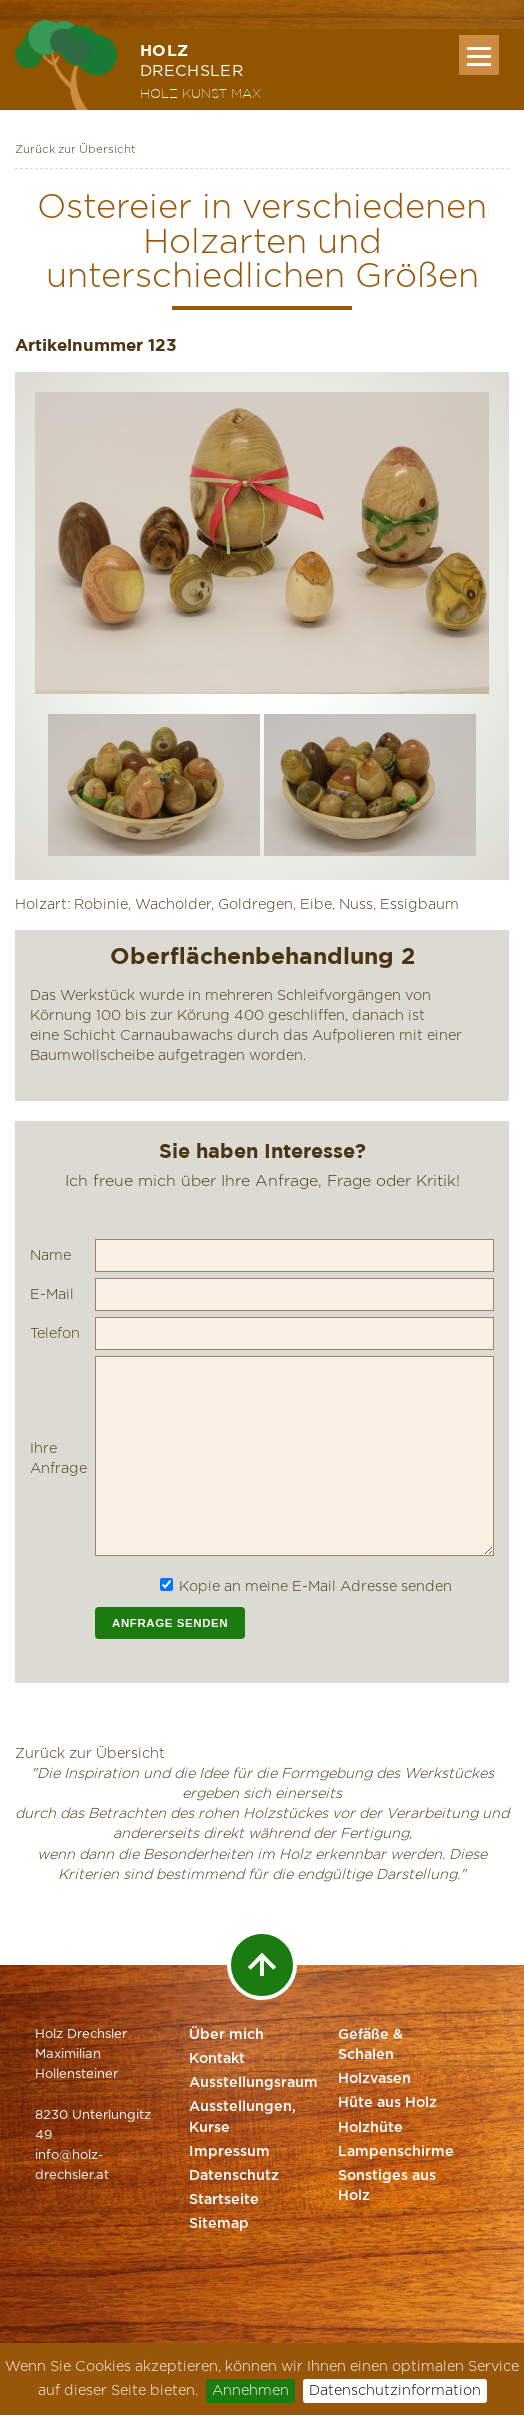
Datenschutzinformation (395, 2390)
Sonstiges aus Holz (387, 2186)
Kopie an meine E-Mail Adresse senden (315, 1586)
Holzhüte (370, 2128)
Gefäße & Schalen (370, 2045)
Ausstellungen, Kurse (242, 2117)
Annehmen (250, 2390)
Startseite (224, 2200)
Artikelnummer (79, 344)
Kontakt (217, 2059)
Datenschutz (234, 2176)
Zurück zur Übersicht (75, 149)
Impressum (229, 2152)
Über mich (226, 2035)
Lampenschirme (395, 2152)
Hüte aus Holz (387, 2103)
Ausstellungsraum (246, 2083)
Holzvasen (374, 2079)
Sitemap (219, 2224)
